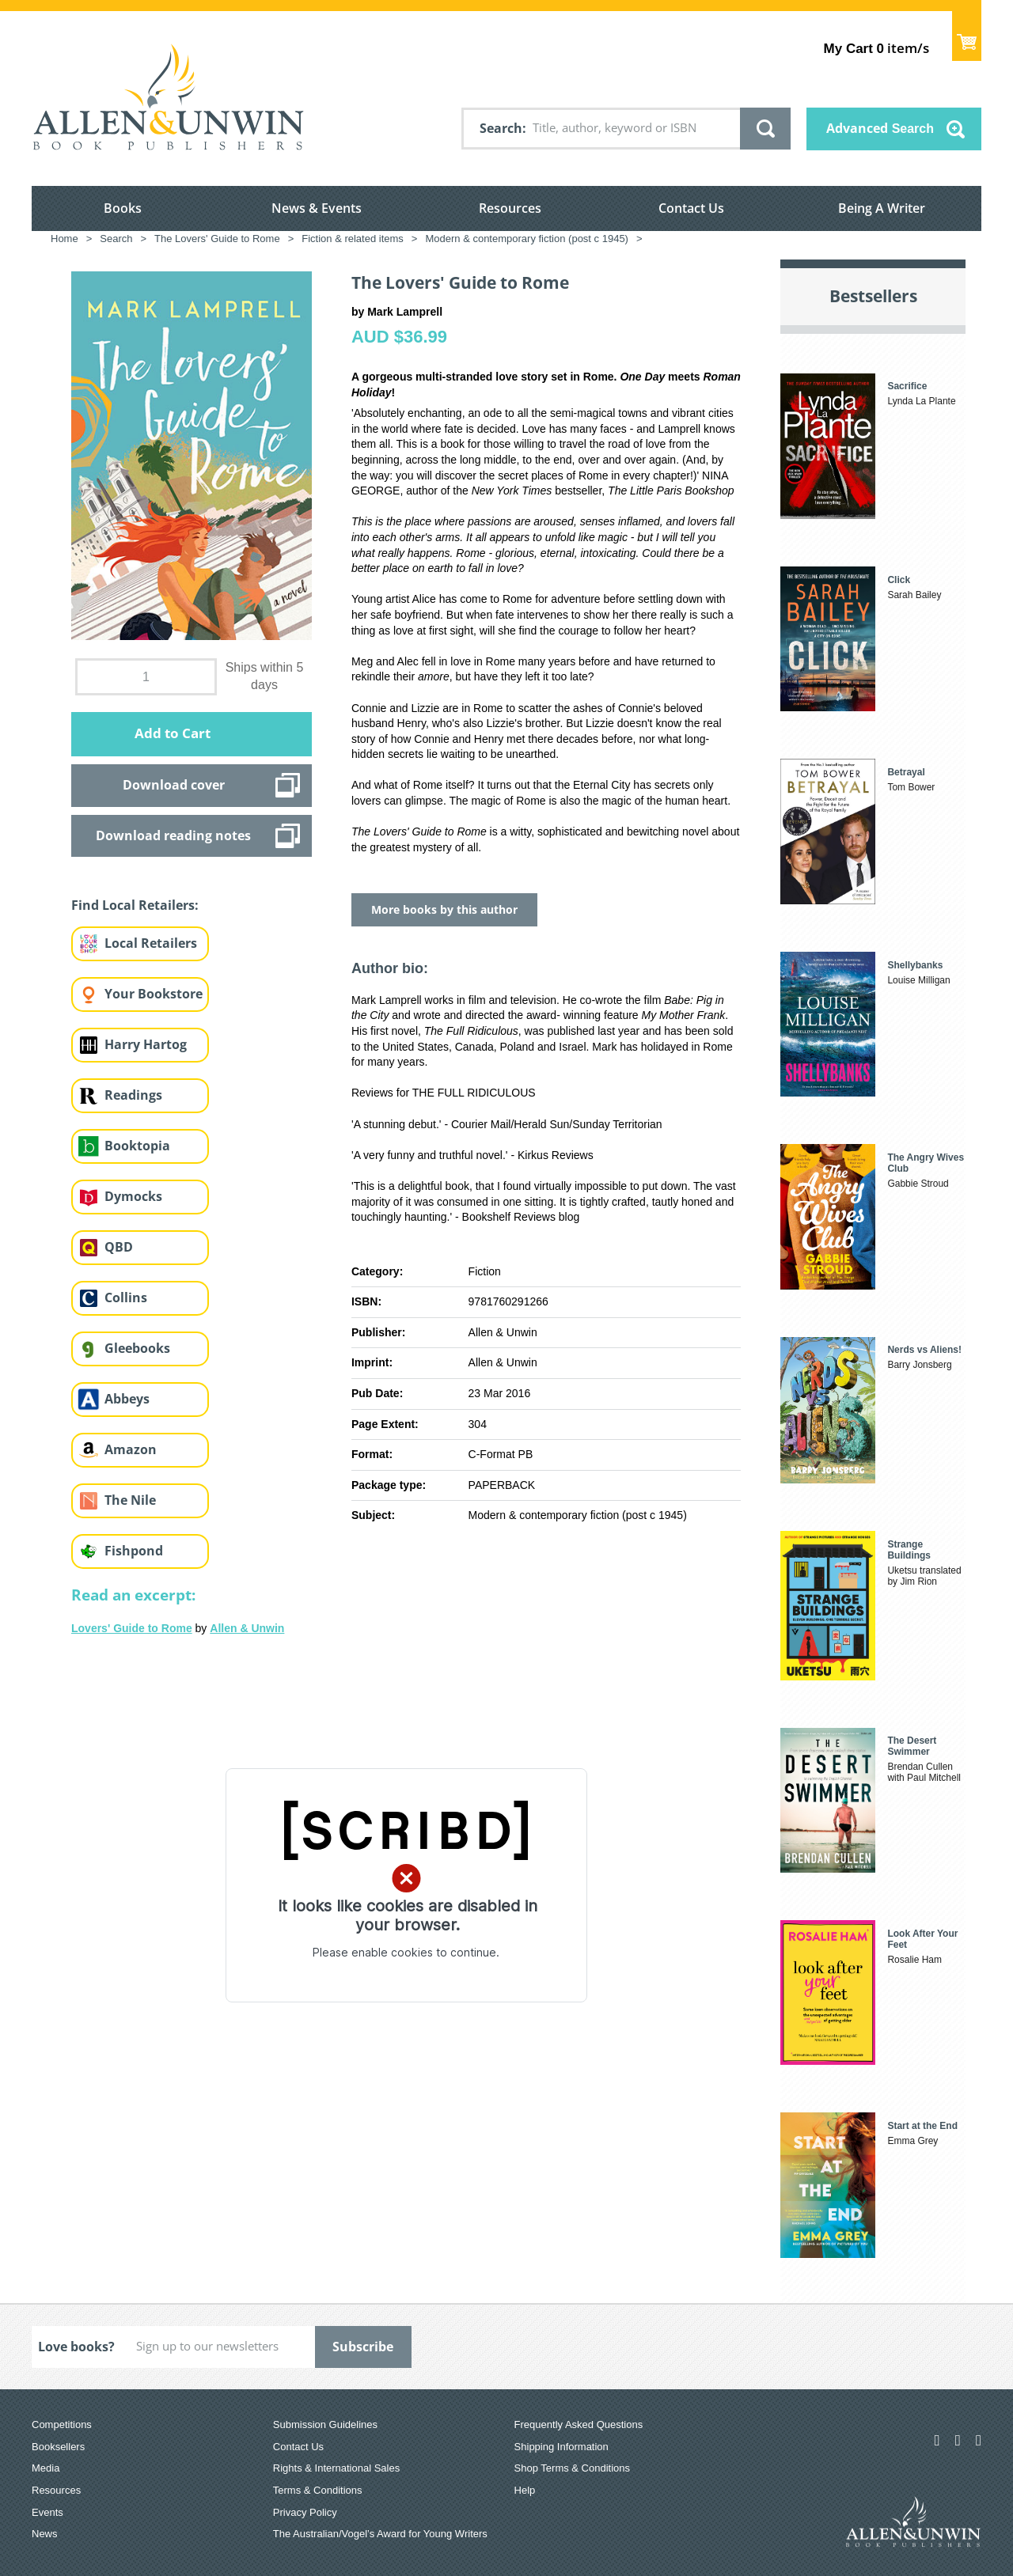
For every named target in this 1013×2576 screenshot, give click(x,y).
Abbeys (127, 1398)
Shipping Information (561, 2447)
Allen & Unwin (247, 1628)
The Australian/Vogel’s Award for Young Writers (380, 2534)
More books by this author (444, 909)
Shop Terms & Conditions (572, 2468)
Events (47, 2512)
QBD (118, 1247)
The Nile (130, 1500)
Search (501, 128)
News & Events (316, 208)
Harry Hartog (145, 1044)
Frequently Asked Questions (578, 2424)
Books (123, 208)
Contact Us (691, 208)
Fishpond (133, 1550)
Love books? (76, 2346)
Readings (133, 1095)
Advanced (880, 128)
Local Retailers (150, 943)
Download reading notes (173, 835)
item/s (876, 48)
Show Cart (966, 36)
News (45, 2534)
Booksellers (58, 2447)
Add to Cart (173, 733)
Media (45, 2468)
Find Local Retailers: (135, 905)
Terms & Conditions (317, 2490)
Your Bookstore (153, 993)
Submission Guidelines (325, 2424)
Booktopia (137, 1145)
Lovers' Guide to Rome (131, 1628)
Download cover (174, 785)
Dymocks (133, 1196)
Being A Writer (881, 208)
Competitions (62, 2424)
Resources (510, 208)
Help (525, 2490)
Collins (125, 1297)
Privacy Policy (305, 2512)
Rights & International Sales (336, 2468)
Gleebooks (137, 1348)
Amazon (130, 1449)
